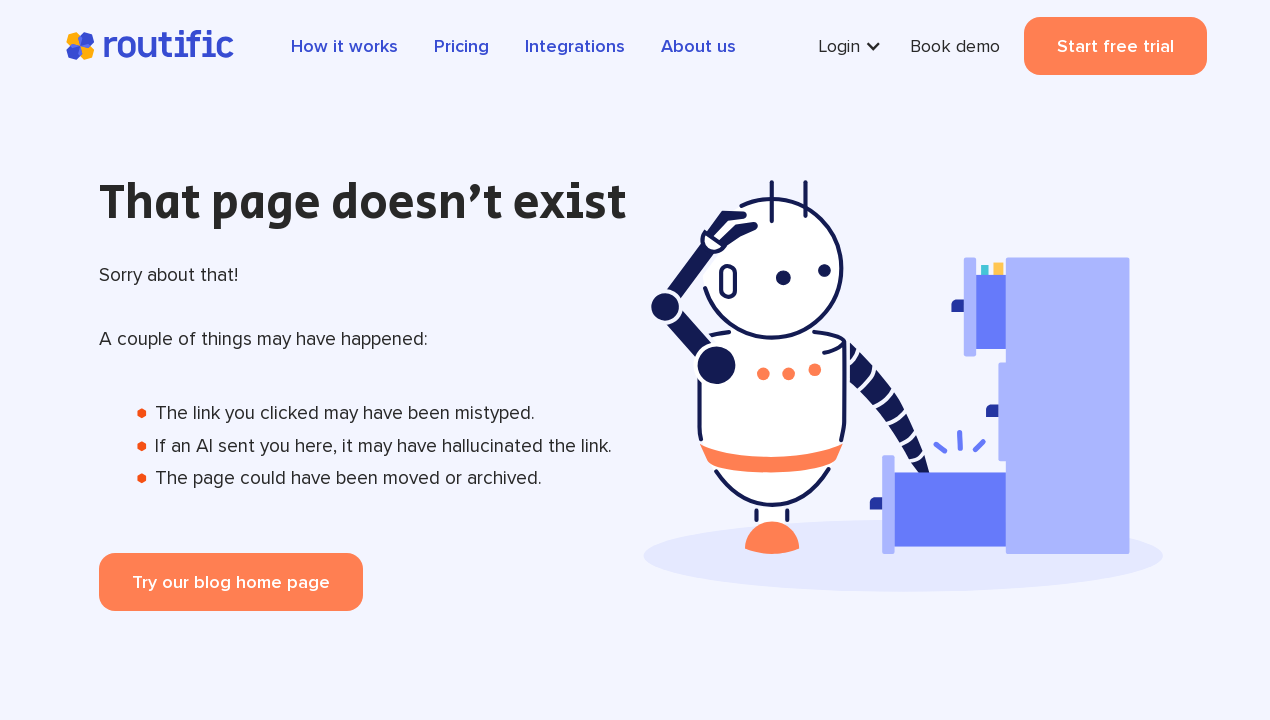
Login (839, 46)
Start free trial (1115, 46)
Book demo (955, 46)
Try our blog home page (231, 582)
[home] (149, 46)
